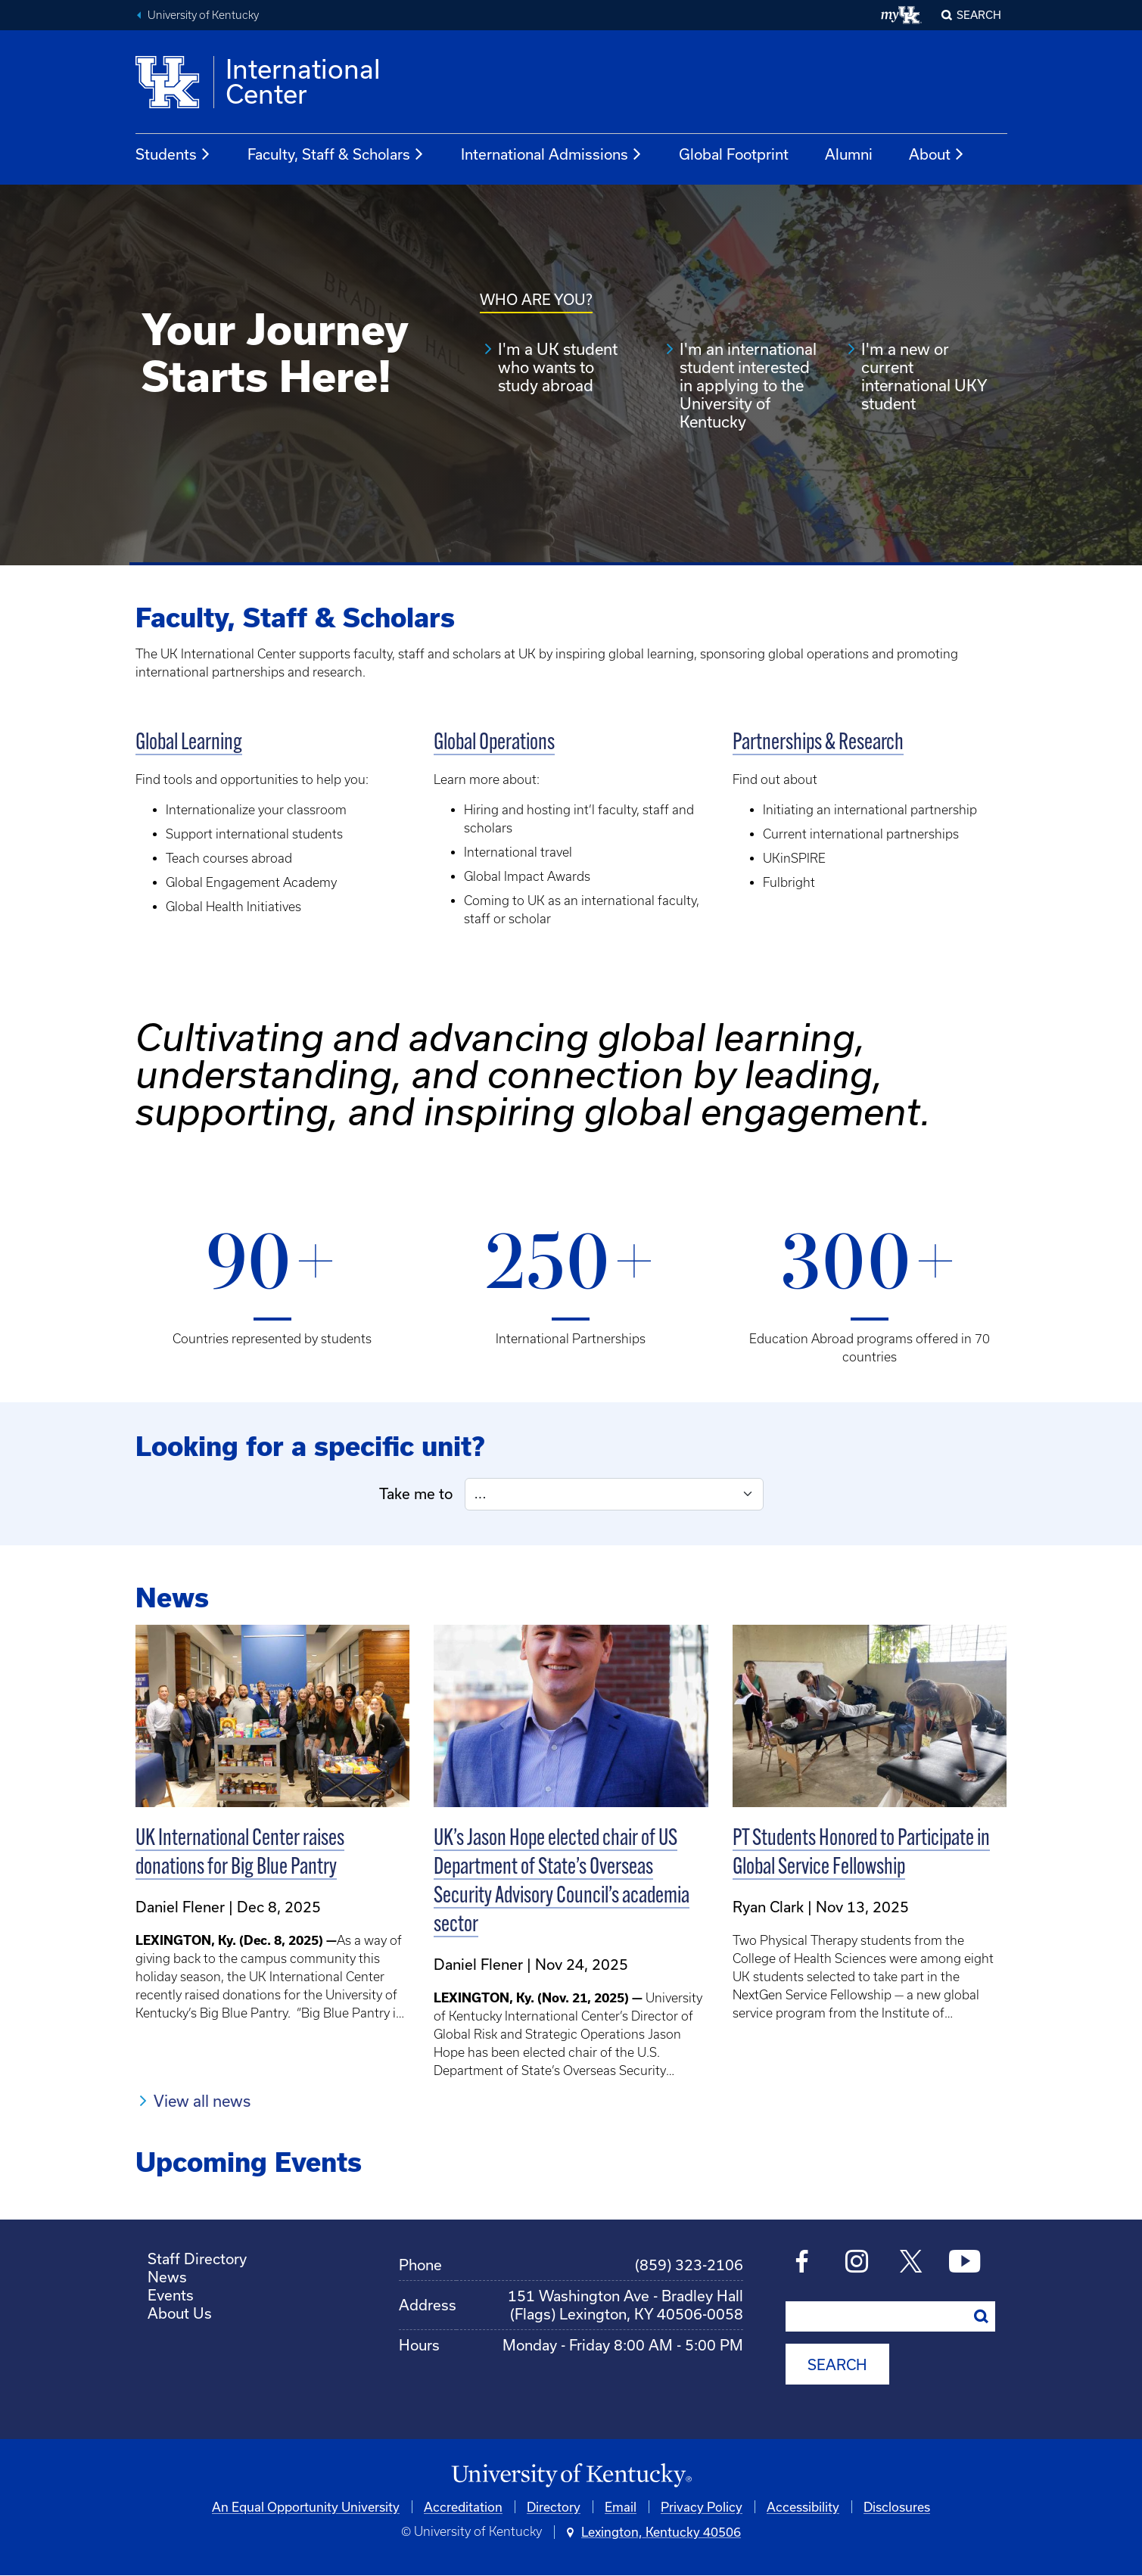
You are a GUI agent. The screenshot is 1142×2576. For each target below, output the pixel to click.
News (167, 2276)
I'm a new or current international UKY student (924, 376)
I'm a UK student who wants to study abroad (558, 367)
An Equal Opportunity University (306, 2507)
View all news (202, 2101)
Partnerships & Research (818, 743)
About (937, 154)
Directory (553, 2507)
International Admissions (552, 154)
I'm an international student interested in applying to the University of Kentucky (748, 385)
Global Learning (188, 743)
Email (620, 2507)
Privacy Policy (701, 2507)
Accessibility (803, 2507)
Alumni (849, 154)
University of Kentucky (203, 15)
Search (979, 14)
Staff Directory (197, 2258)
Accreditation (463, 2507)
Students (173, 154)
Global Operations (494, 743)
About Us (180, 2313)
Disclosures (897, 2507)
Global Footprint (734, 154)
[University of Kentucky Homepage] (571, 2475)
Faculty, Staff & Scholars (336, 154)
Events (171, 2295)
